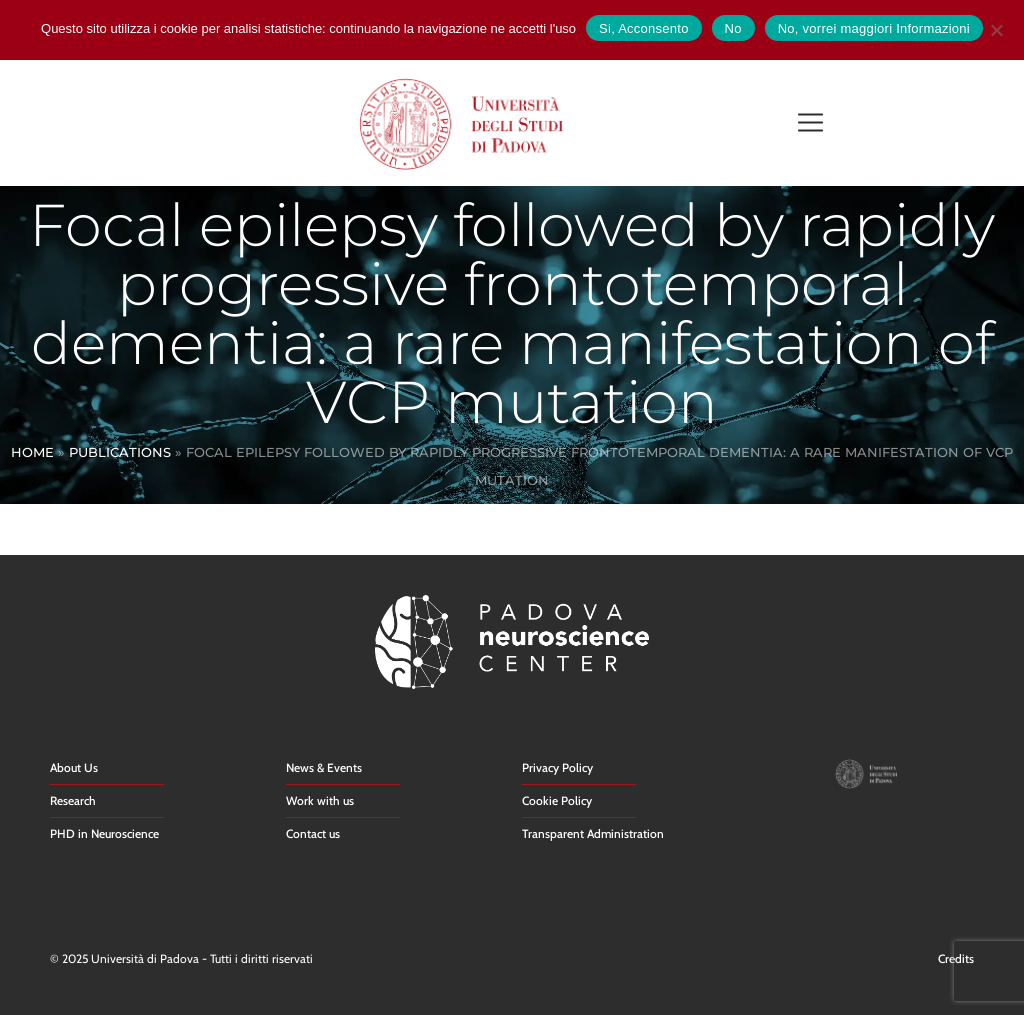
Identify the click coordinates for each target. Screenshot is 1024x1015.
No (733, 28)
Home (32, 452)
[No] (996, 27)
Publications (120, 452)
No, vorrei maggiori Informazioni (874, 28)
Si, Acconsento (644, 28)
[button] (810, 124)
